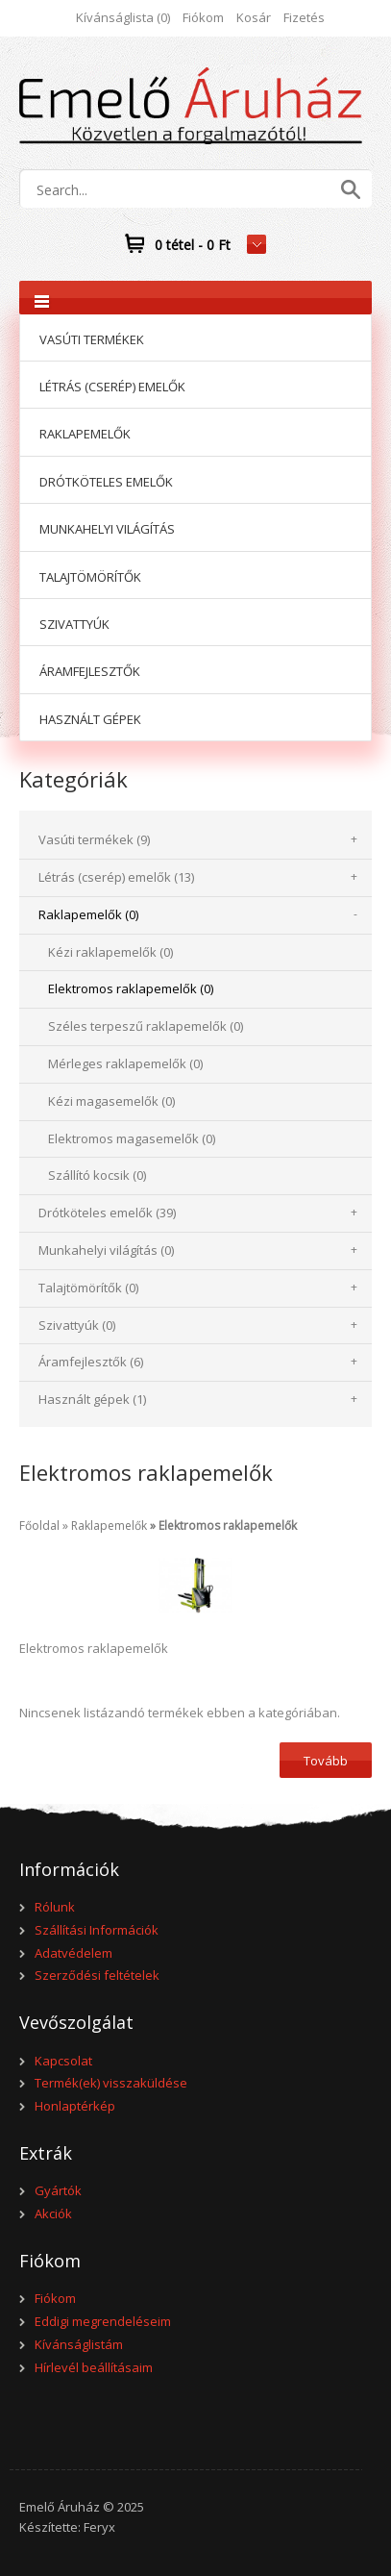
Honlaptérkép (75, 2105)
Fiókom (203, 17)
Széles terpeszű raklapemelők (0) (145, 1026)
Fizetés (304, 17)
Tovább (326, 1760)
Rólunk (55, 1906)
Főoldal (39, 1525)
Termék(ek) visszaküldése (111, 2082)
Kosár (253, 17)
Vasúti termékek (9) (94, 839)
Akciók (53, 2213)
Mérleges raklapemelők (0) (125, 1063)
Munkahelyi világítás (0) (106, 1250)
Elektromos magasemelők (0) (131, 1138)
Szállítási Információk (97, 1929)
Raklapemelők (109, 1525)
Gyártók (58, 2190)
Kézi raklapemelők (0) (110, 952)
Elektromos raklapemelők (228, 1525)
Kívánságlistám (79, 2344)
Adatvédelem (73, 1953)
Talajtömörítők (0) (88, 1287)
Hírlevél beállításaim (94, 2367)
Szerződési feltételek (97, 1975)
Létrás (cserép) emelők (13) (116, 877)
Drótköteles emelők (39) (107, 1212)
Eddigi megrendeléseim (103, 2321)
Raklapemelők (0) (88, 914)
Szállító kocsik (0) (97, 1175)
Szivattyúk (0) (76, 1325)
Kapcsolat (63, 2060)
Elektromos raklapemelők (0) (130, 988)
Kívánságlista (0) (123, 17)
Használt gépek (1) (92, 1399)
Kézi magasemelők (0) (111, 1101)
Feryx (99, 2527)
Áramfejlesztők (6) (90, 1361)
